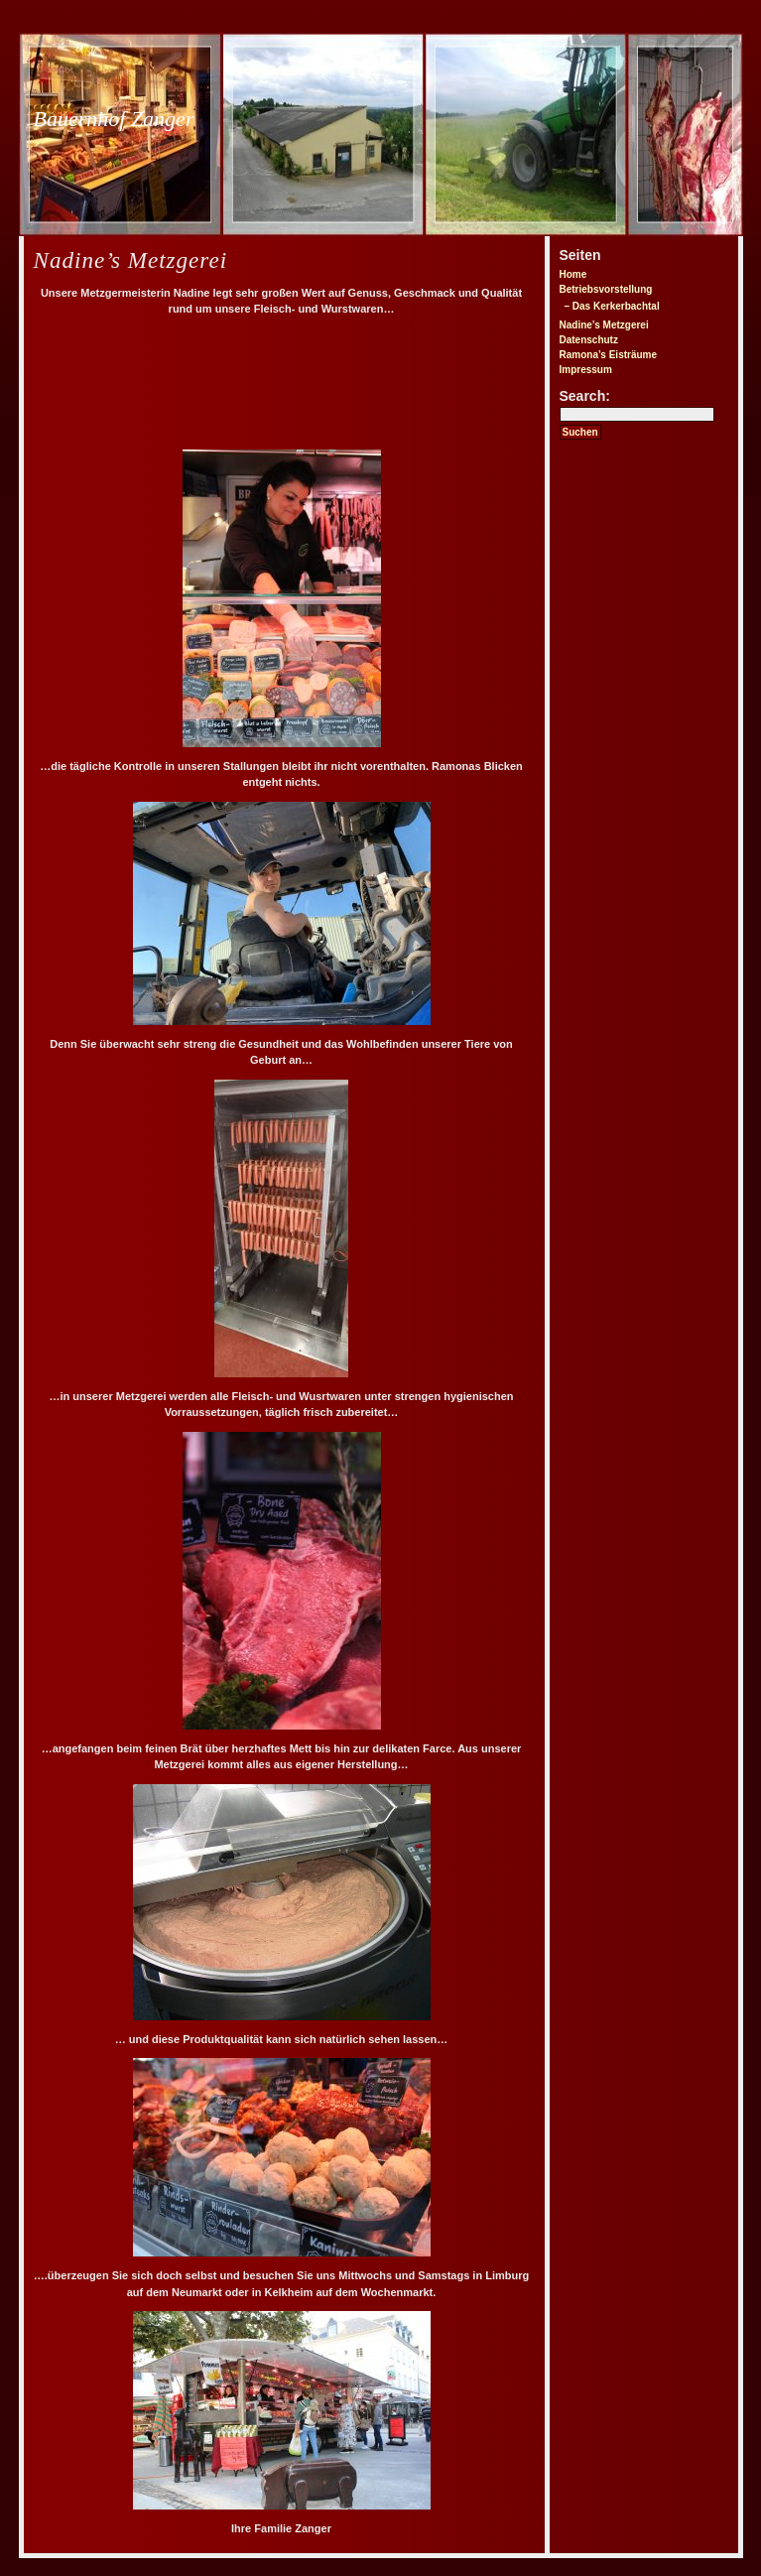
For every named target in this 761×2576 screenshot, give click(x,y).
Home (573, 274)
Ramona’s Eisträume (609, 354)
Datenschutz (589, 339)
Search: (585, 396)
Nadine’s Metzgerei (604, 325)
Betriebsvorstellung (606, 289)
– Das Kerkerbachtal (612, 306)
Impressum (586, 369)
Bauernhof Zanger (114, 118)
